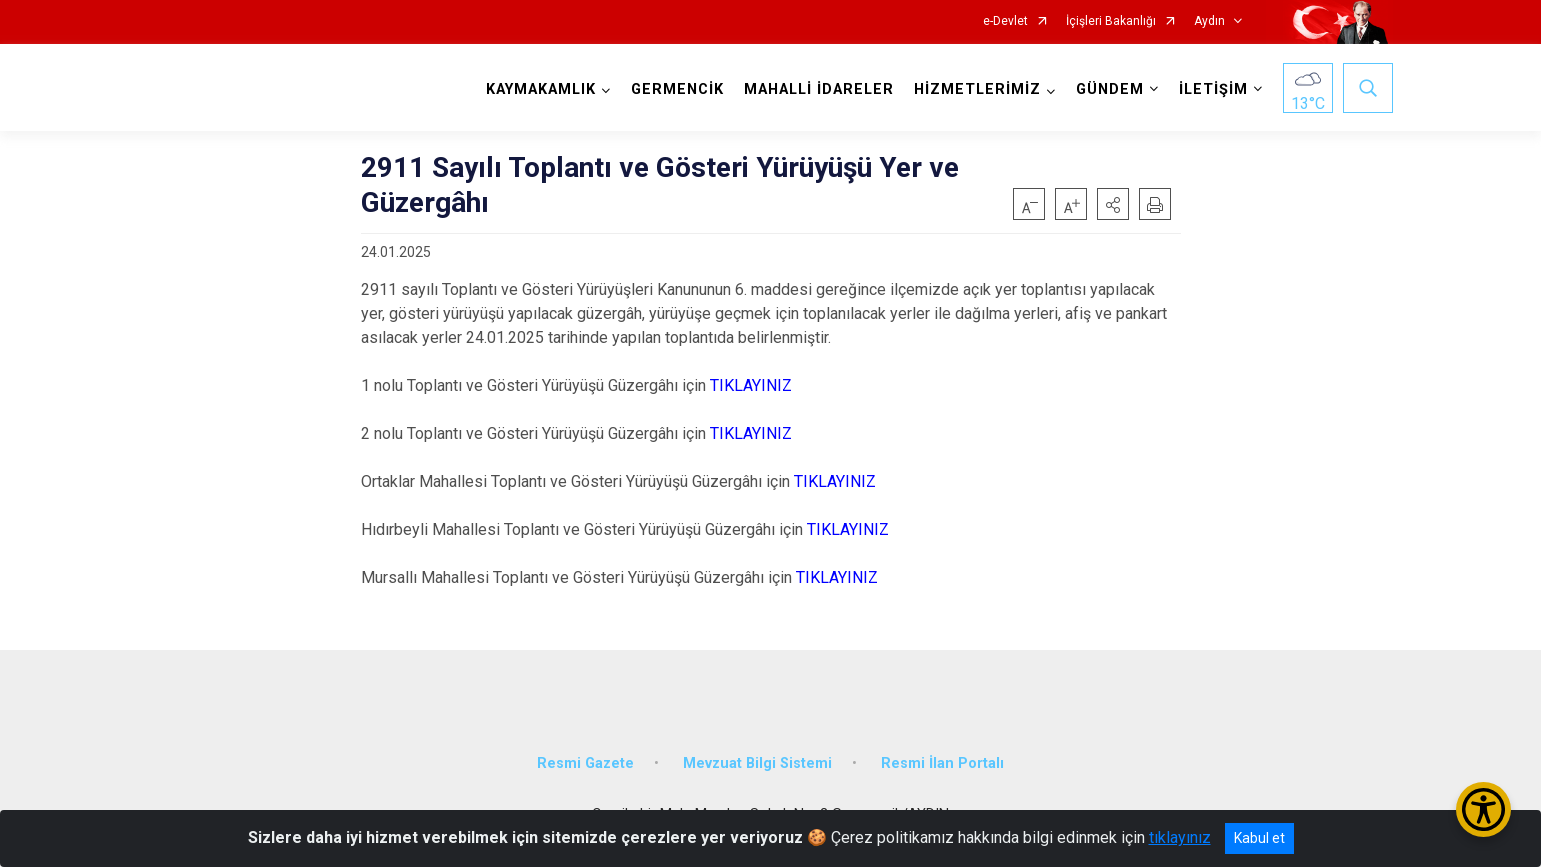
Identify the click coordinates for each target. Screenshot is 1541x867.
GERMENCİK (677, 89)
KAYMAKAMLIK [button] (541, 89)
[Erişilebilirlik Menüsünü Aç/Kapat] (1483, 809)
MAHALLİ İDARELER (819, 89)
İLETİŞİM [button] (1213, 89)
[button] (1113, 204)
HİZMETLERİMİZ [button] (977, 89)
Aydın (1209, 21)
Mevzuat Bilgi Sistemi (757, 762)
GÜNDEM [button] (1110, 89)
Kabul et (1259, 838)
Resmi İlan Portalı (942, 762)
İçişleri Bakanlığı (1111, 21)
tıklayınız (1180, 837)
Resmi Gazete (585, 762)
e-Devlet (1005, 21)
